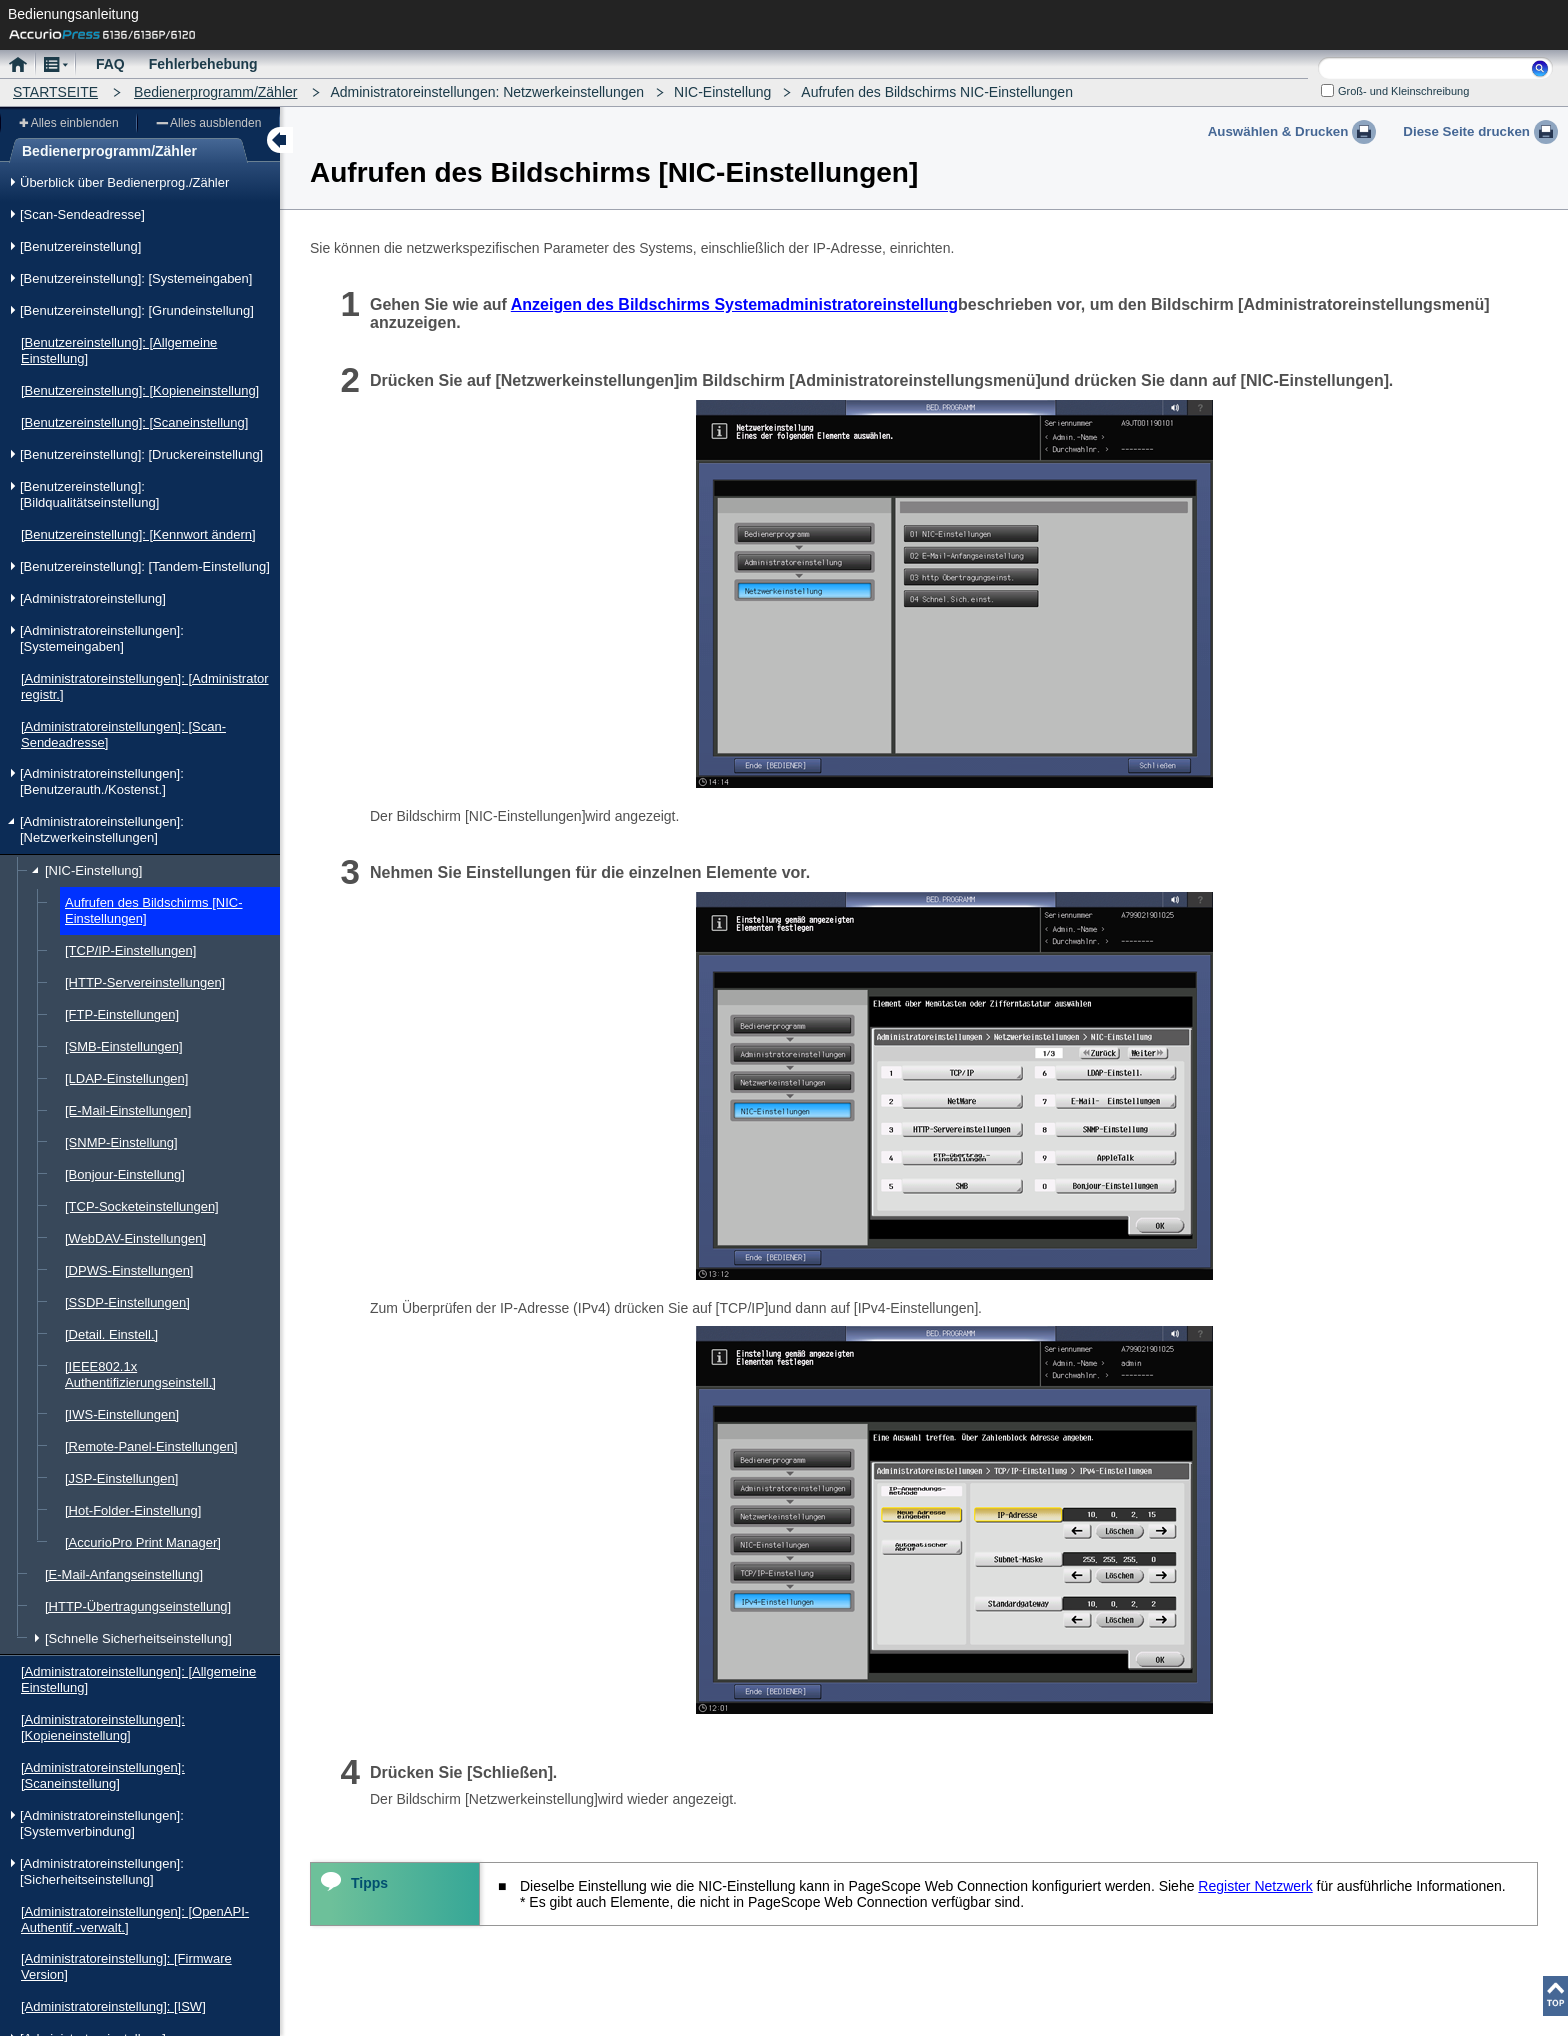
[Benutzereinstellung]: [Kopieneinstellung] (140, 390)
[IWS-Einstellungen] (122, 1414)
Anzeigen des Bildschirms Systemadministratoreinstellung (734, 304)
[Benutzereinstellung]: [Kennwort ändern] (138, 534)
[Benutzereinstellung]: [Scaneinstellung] (134, 422)
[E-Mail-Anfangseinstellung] (124, 1574)
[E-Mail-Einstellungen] (128, 1110)
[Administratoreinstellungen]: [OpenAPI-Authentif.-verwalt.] (135, 1919)
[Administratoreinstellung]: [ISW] (113, 2006)
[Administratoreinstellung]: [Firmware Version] (126, 1966)
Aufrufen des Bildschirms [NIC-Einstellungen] (154, 910)
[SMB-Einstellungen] (124, 1046)
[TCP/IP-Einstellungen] (130, 950)
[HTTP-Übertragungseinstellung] (138, 1606)
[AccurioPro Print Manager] (143, 1542)
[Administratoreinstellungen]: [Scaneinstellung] (103, 1775)
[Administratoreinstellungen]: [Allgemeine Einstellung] (138, 1679)
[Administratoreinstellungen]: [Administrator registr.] (145, 686)
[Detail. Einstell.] (111, 1334)
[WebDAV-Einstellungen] (135, 1238)
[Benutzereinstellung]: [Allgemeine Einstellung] (119, 350)
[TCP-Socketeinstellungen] (142, 1206)
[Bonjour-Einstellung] (125, 1174)
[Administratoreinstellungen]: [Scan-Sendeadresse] (123, 734)
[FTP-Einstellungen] (122, 1014)
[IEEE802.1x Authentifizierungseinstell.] (140, 1374)
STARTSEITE (55, 92)
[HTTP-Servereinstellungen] (145, 982)
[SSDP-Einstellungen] (127, 1302)
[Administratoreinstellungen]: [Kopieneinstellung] (103, 1727)
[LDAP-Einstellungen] (126, 1078)
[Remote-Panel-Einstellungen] (151, 1446)
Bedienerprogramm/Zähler (215, 92)
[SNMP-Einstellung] (121, 1142)
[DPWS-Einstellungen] (129, 1270)
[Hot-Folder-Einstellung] (133, 1510)
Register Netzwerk (1255, 1886)
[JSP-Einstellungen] (121, 1478)
